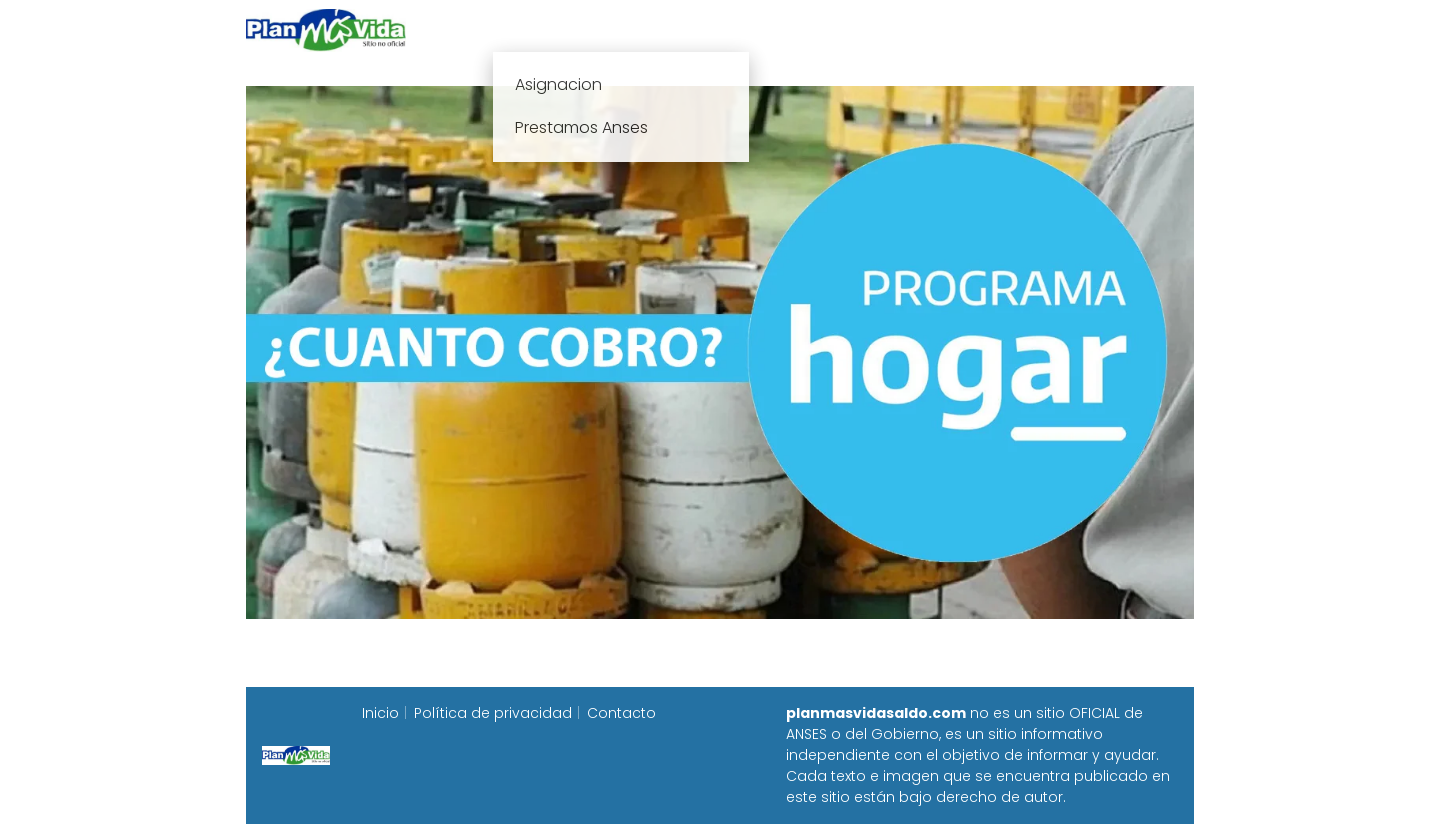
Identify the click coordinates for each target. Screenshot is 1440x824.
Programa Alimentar (1116, 29)
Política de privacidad (493, 713)
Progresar (971, 29)
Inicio (498, 29)
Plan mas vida (602, 29)
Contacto (621, 713)
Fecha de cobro (841, 29)
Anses (710, 29)
